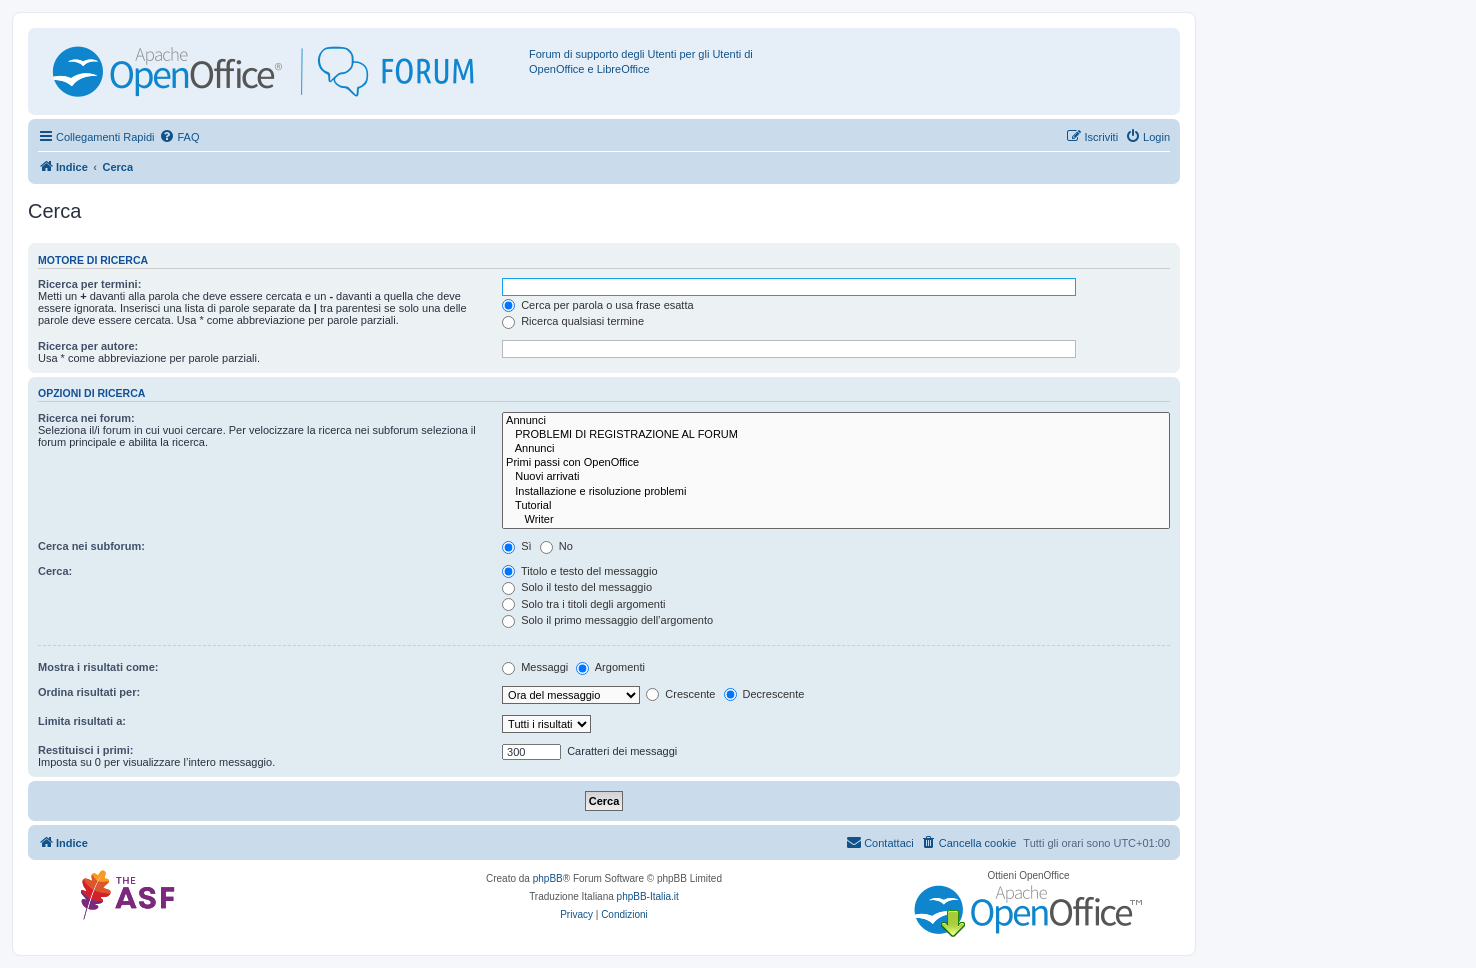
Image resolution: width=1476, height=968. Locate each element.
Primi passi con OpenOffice (836, 463)
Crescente (680, 694)
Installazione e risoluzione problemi (836, 492)
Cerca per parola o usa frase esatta (597, 305)
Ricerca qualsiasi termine (573, 321)
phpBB (548, 878)
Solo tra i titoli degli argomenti (583, 604)
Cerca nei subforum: (91, 546)
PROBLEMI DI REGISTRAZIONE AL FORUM (836, 435)
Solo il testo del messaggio (577, 587)
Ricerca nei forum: (86, 418)
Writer (836, 520)
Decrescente (764, 694)
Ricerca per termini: (89, 284)
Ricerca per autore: (88, 346)
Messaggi (535, 667)
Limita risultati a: (82, 721)
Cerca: (55, 571)
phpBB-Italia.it (648, 896)
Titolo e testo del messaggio (579, 571)
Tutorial (836, 506)
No (556, 546)
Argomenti (610, 667)
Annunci (836, 421)
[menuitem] (179, 137)
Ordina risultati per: (89, 692)
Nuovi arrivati (836, 477)
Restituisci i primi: (85, 750)
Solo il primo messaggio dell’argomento (607, 620)
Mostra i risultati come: (98, 667)
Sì (516, 546)
